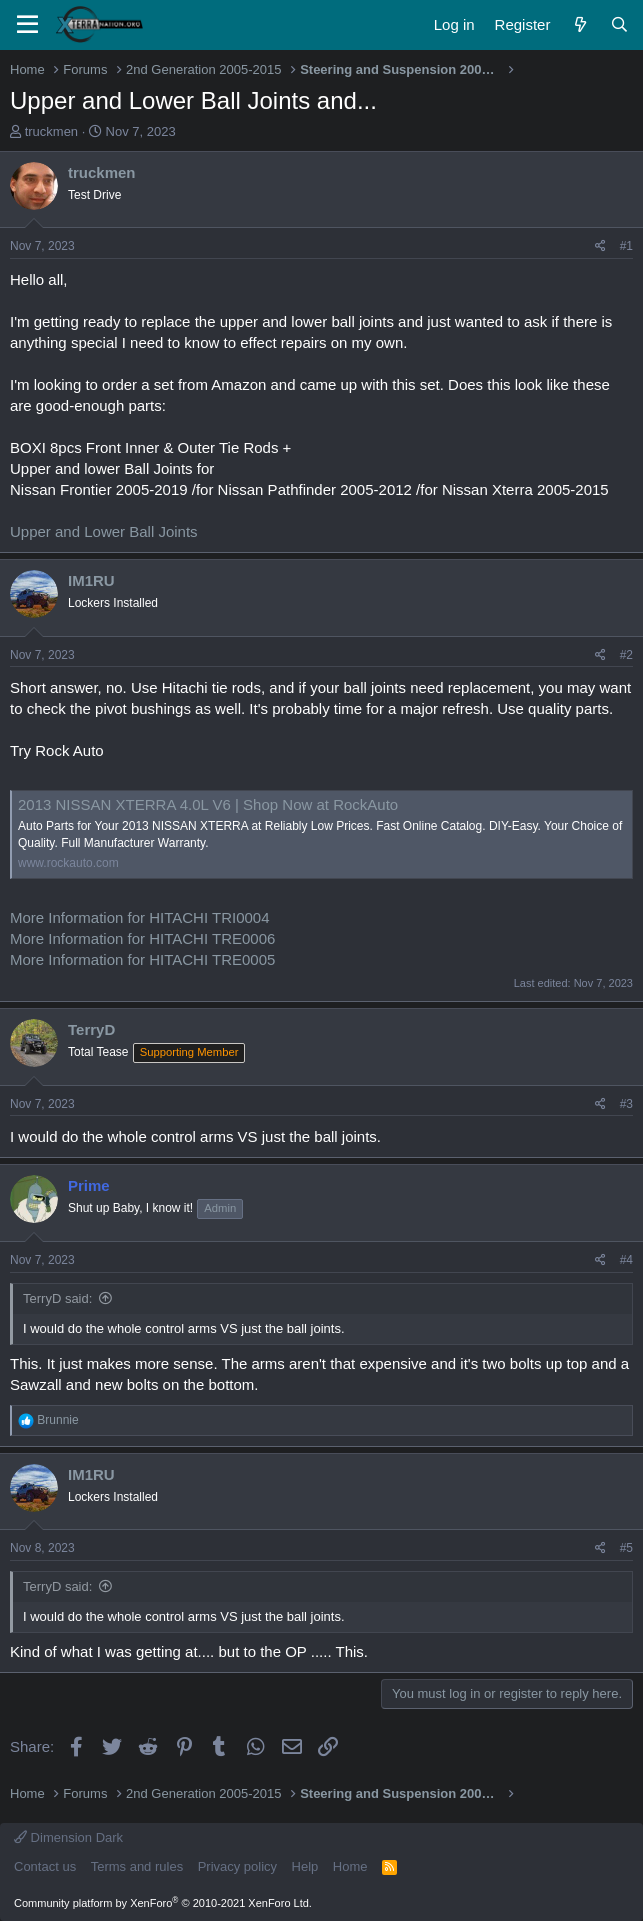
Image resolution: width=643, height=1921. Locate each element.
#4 (626, 1260)
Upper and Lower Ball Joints (104, 531)
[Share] (600, 246)
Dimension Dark (68, 1837)
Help (305, 1866)
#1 (626, 246)
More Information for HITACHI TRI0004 (140, 917)
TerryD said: (57, 1298)
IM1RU (91, 580)
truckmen (51, 131)
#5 (626, 1548)
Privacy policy (237, 1866)
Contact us (45, 1866)
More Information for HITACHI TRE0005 (142, 959)
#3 (626, 1104)
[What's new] (579, 24)
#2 (626, 655)
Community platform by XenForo (163, 1903)
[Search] (619, 24)
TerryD (91, 1029)
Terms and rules (137, 1866)
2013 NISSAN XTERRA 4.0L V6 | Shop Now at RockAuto (208, 804)
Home (350, 1866)
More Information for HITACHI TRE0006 (142, 938)
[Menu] (27, 25)
